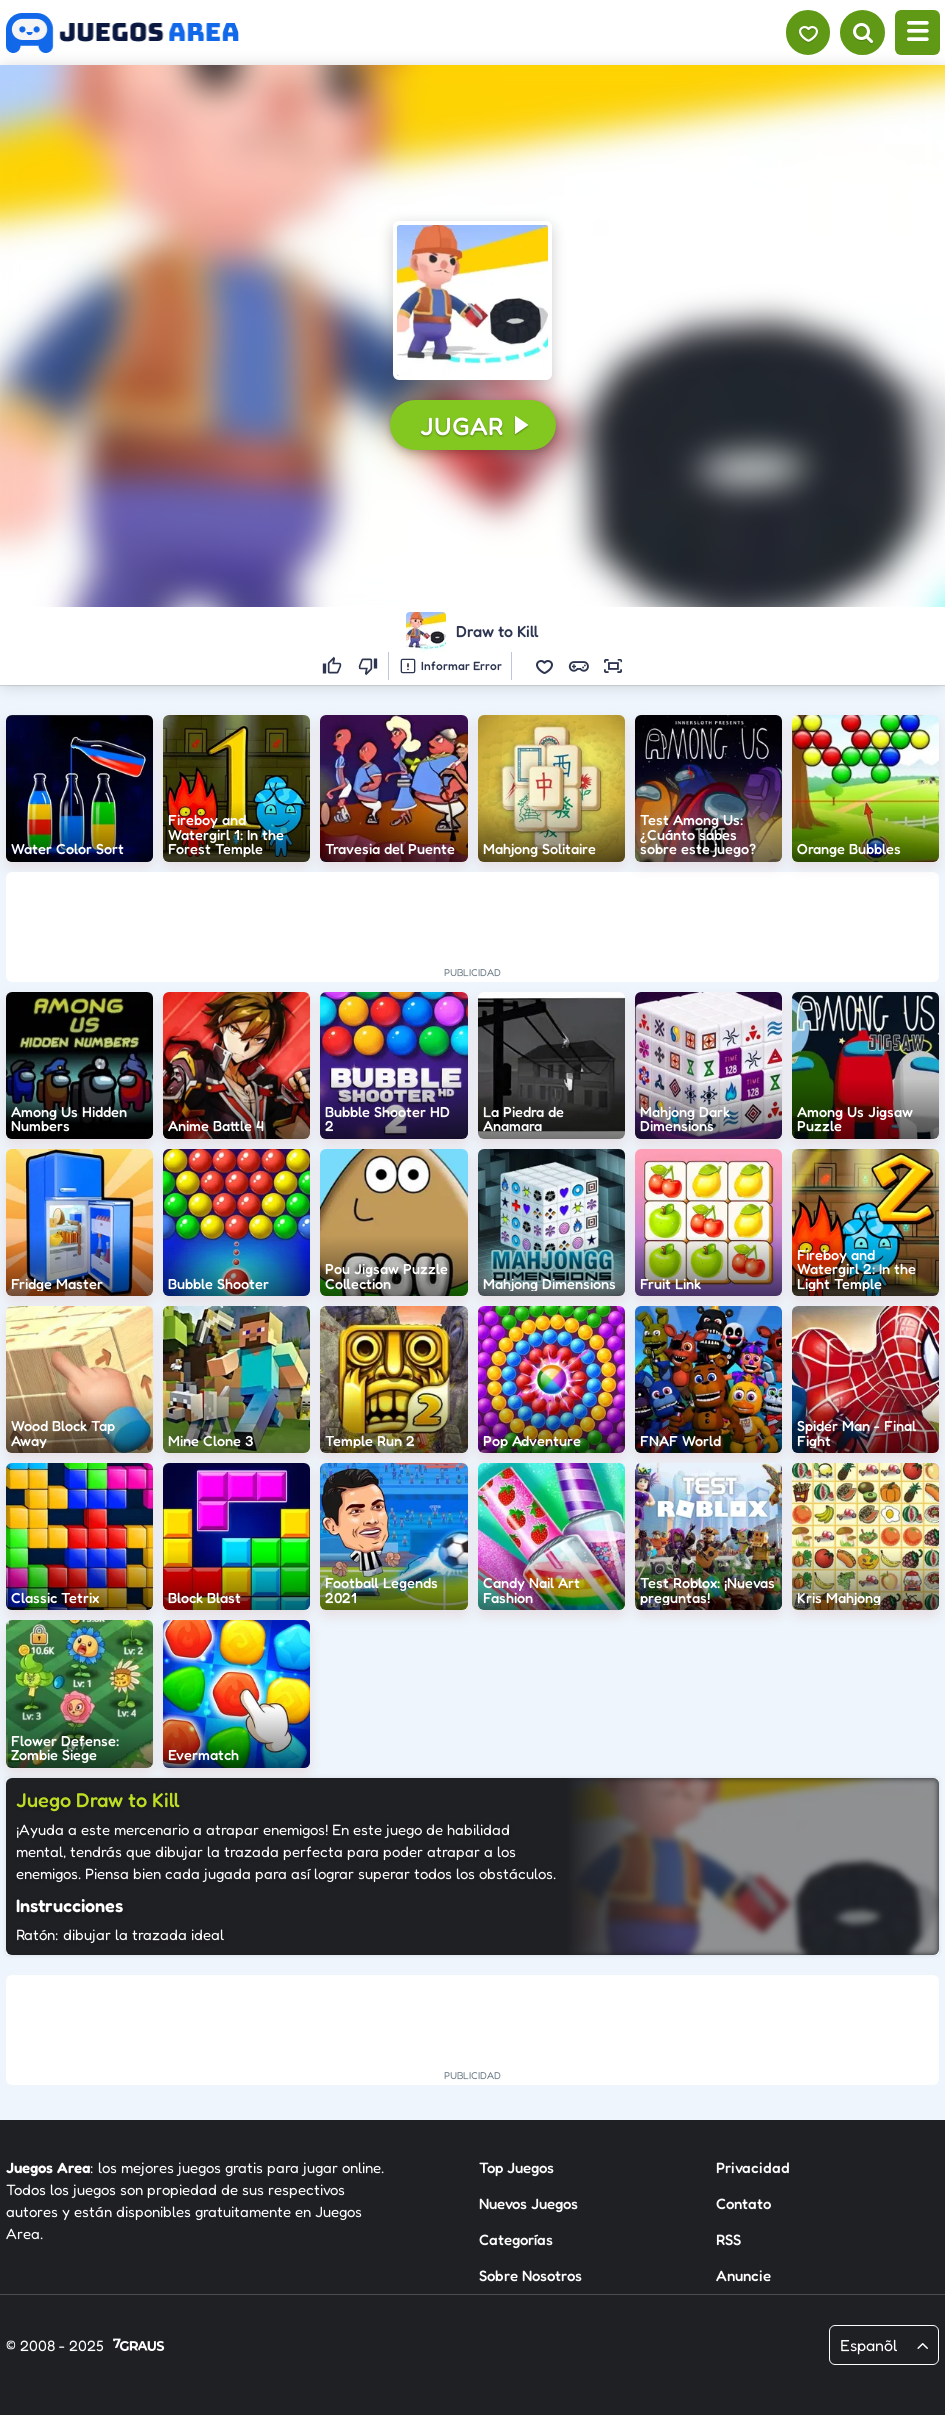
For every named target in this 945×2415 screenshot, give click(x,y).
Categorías (516, 2239)
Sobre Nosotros (530, 2275)
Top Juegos (516, 2167)
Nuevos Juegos (528, 2203)
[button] (473, 301)
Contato (743, 2203)
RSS (728, 2239)
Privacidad (753, 2167)
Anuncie (743, 2275)
